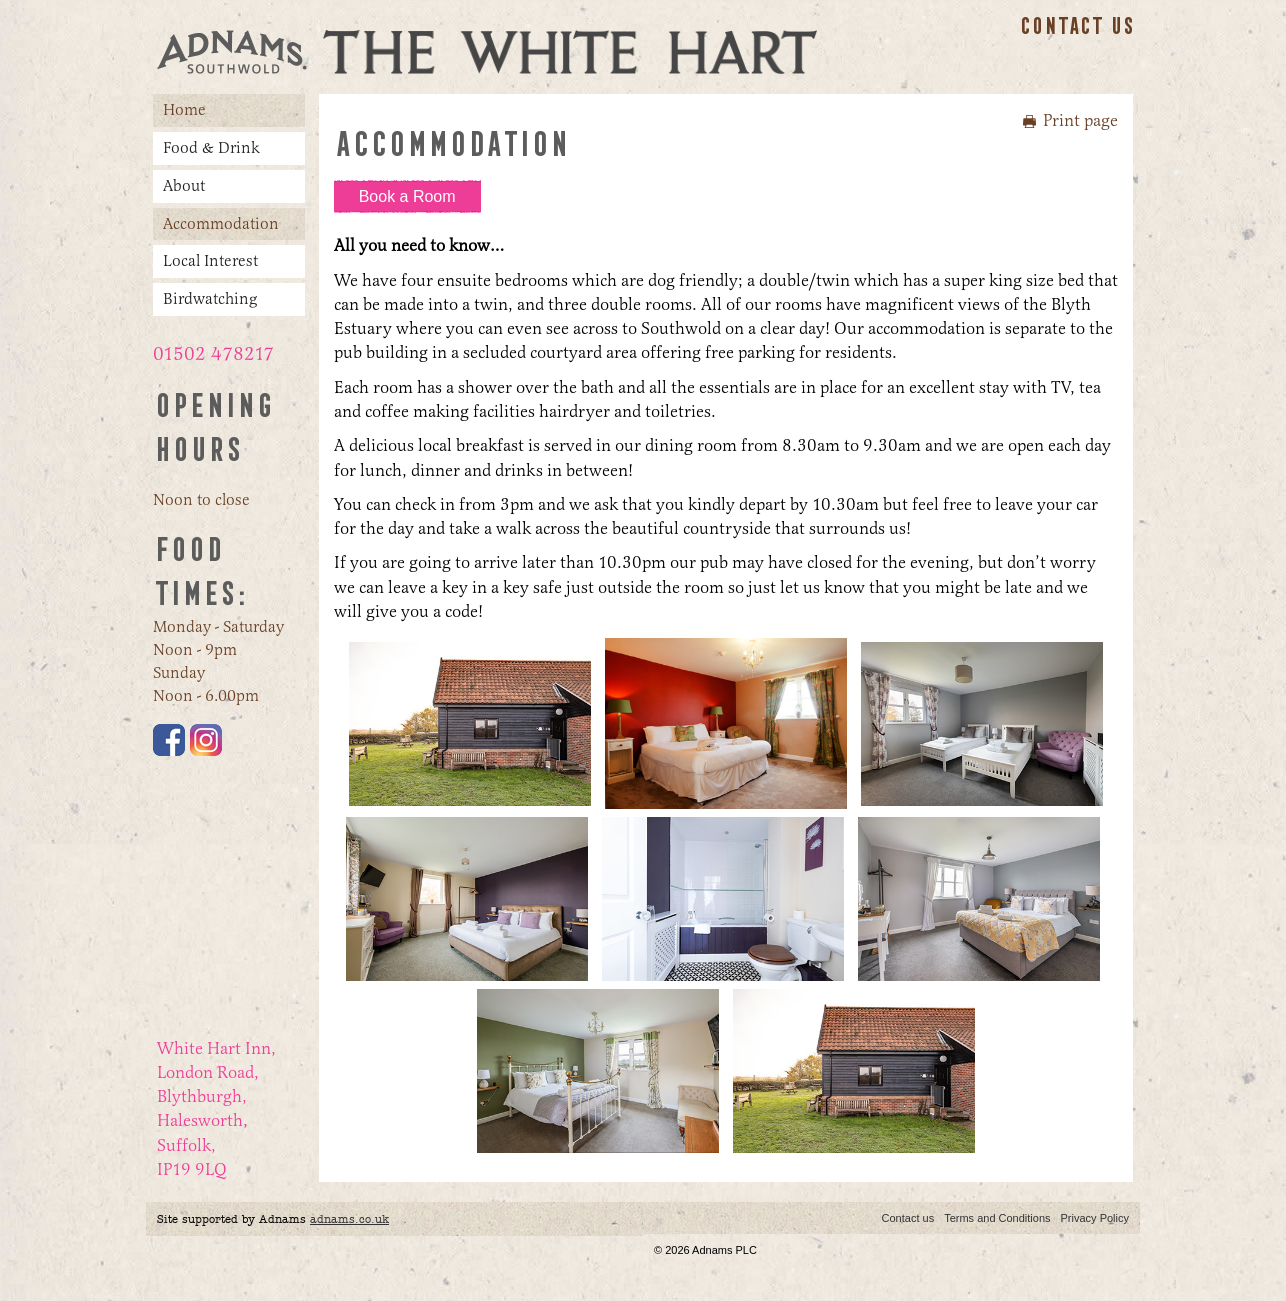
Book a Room (407, 196)
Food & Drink (211, 147)
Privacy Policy (1095, 1218)
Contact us (1076, 26)
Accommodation (221, 223)
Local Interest (210, 260)
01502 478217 (213, 354)
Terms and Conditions (997, 1218)
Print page (1080, 120)
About (184, 185)
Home (184, 109)
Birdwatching (210, 298)
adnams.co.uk (349, 1219)
